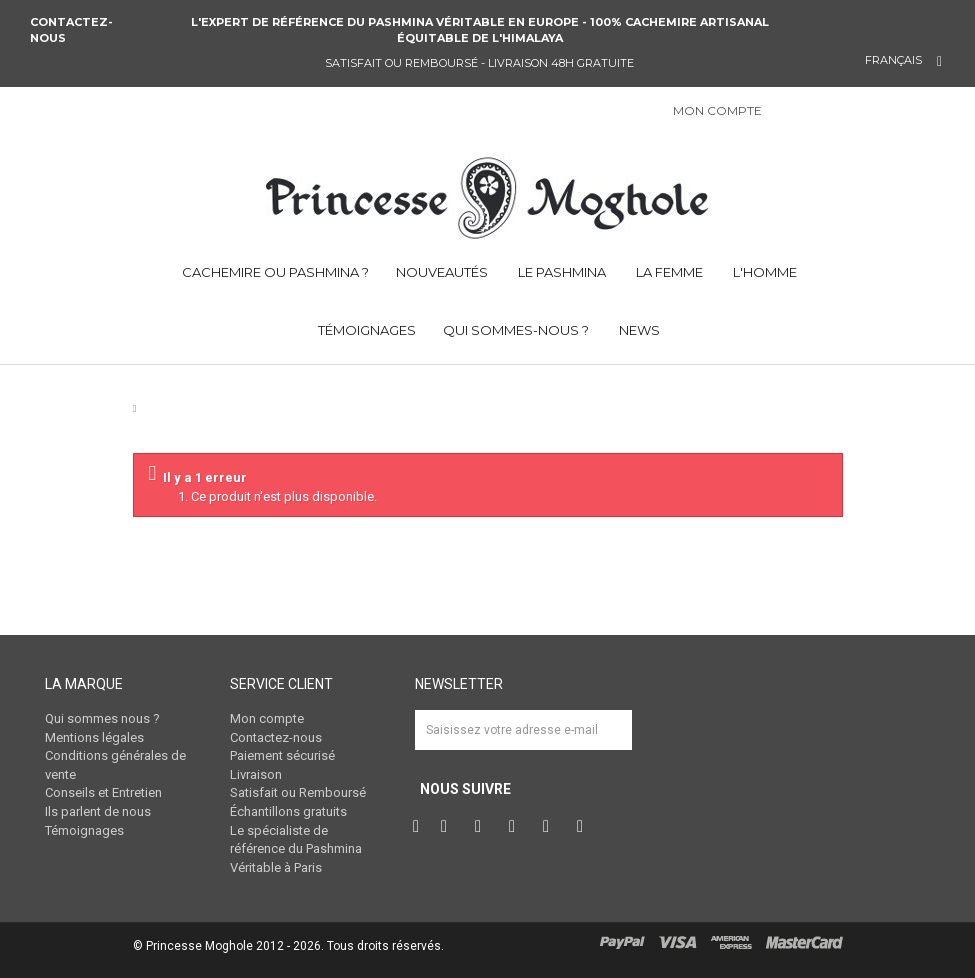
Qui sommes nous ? (102, 718)
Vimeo (551, 827)
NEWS (638, 330)
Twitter (449, 827)
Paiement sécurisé (282, 755)
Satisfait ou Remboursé (298, 792)
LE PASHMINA (560, 272)
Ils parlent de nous (98, 811)
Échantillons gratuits (288, 811)
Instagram (517, 827)
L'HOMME (763, 272)
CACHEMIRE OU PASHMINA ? (274, 272)
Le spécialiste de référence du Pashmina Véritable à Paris (296, 849)
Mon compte (267, 718)
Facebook (418, 827)
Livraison (256, 774)
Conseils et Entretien (103, 792)
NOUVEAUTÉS (442, 272)
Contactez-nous (71, 30)
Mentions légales (94, 737)
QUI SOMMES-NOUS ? (516, 330)
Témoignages (84, 830)
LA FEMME (668, 272)
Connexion (788, 112)
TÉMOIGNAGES (365, 330)
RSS (585, 827)
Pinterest (483, 827)
